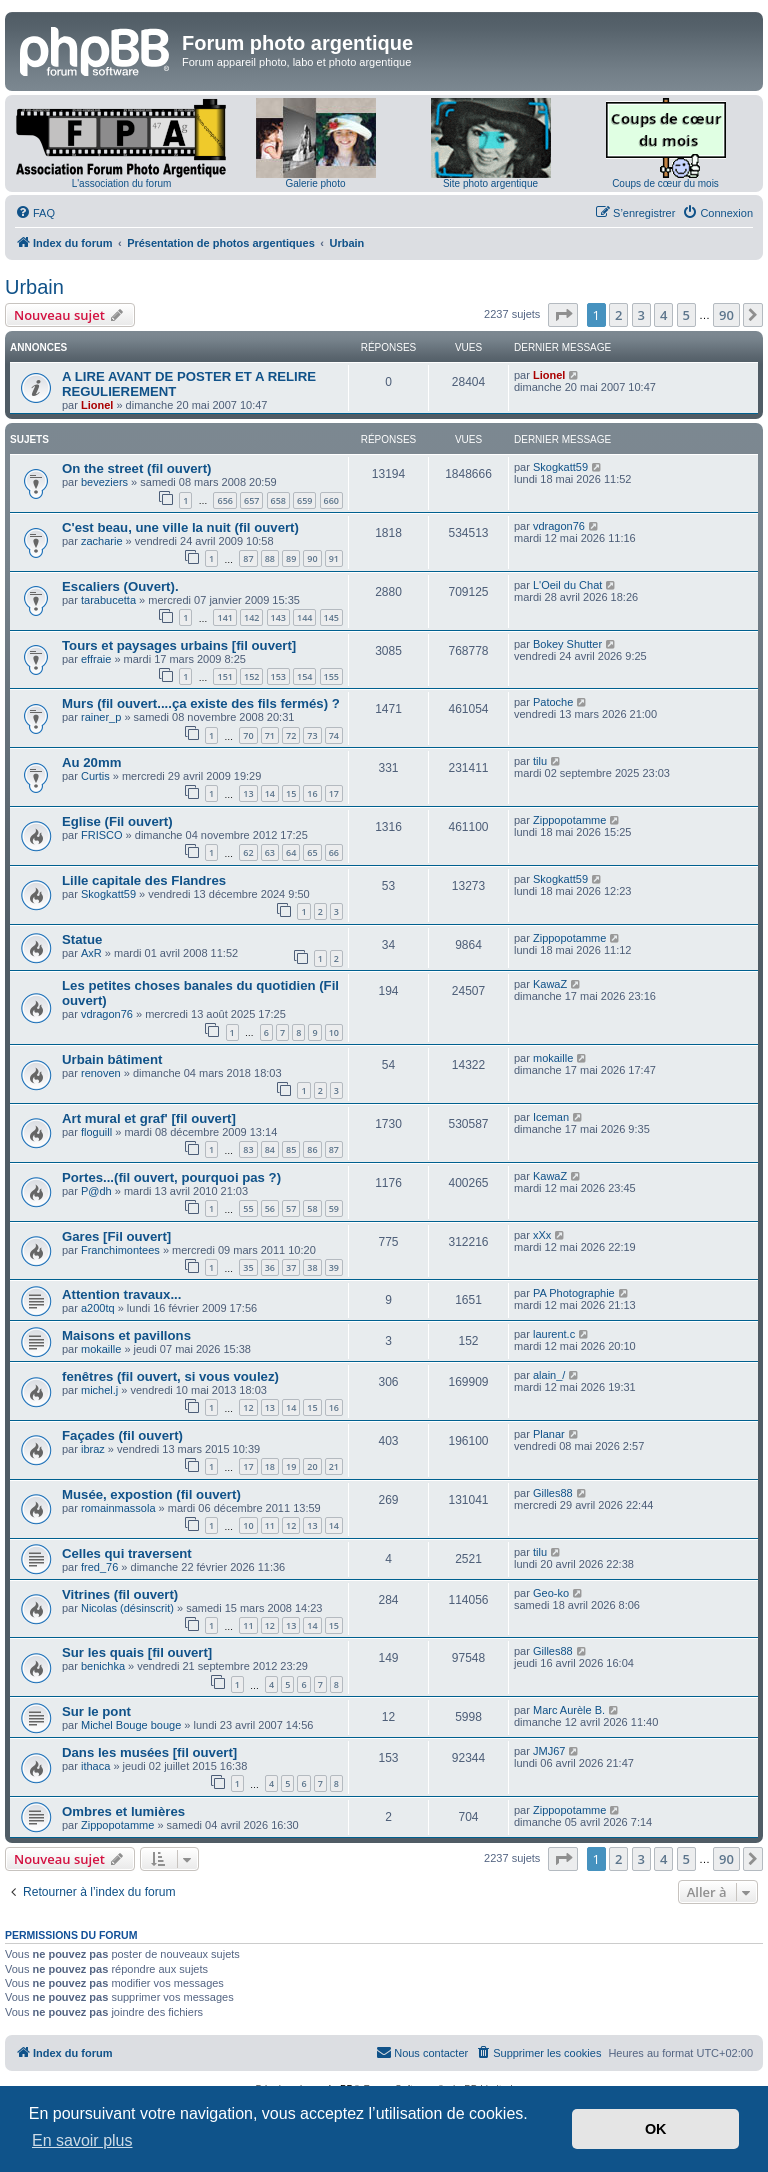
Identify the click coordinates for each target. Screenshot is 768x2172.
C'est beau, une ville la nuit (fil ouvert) (180, 527)
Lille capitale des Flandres (144, 880)
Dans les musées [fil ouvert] (149, 1752)
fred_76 (99, 1567)
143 (278, 617)
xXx (542, 1235)
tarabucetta (108, 600)
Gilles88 (553, 1493)
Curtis (95, 776)
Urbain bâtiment (112, 1059)
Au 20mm (91, 762)
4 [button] (663, 315)
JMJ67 (549, 1751)
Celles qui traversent (127, 1553)
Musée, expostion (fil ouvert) (151, 1494)
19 (291, 1466)
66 (334, 852)
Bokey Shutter (567, 644)
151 (224, 676)
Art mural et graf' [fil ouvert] (149, 1118)
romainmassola (118, 1508)
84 (270, 1149)
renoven (101, 1073)
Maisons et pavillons (126, 1335)
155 (331, 676)
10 (334, 1032)
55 (248, 1208)
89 (291, 558)
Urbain (34, 287)
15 (291, 793)
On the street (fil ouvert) (136, 468)
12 (248, 1407)
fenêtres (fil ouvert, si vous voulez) (170, 1376)
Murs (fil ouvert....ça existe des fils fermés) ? (201, 703)
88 (270, 558)
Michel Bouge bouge (131, 1725)
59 (334, 1208)
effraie (96, 659)
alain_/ (549, 1375)
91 (334, 558)
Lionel (97, 405)
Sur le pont (96, 1711)
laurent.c (554, 1334)
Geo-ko (551, 1593)
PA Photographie (574, 1293)
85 (291, 1149)
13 (248, 793)
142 (251, 617)
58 (312, 1208)
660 (331, 500)
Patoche (553, 702)
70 (248, 735)
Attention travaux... (121, 1294)
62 (248, 852)
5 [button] (686, 315)
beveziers (104, 482)
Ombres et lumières (123, 1811)
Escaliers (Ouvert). (120, 586)
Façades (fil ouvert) (122, 1435)
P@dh (96, 1191)
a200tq (98, 1308)
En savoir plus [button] (82, 2140)
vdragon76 (559, 526)
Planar (549, 1434)
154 (304, 676)
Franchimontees (120, 1250)
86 (312, 1149)
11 (270, 1525)
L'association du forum (122, 183)
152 (251, 676)
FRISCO (102, 835)
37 (291, 1267)
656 (224, 500)
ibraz (93, 1449)
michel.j (99, 1390)
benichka (103, 1666)
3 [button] (641, 315)
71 (270, 735)
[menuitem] (35, 213)
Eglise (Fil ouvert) (117, 821)
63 (270, 852)
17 (334, 793)
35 (248, 1267)
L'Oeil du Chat (567, 585)
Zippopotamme (569, 820)
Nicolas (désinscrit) (127, 1608)
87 (248, 558)
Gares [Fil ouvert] (116, 1236)
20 (312, 1466)
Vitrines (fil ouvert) (120, 1594)
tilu (540, 761)
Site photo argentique (490, 183)
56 (270, 1208)
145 (331, 617)
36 (270, 1267)
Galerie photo (315, 183)
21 (334, 1466)
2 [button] (618, 315)
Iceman (551, 1117)
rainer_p (101, 717)
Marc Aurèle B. (569, 1710)
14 (270, 793)
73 (312, 735)
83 (248, 1149)
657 (251, 500)
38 (312, 1267)
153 (278, 676)
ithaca (95, 1766)
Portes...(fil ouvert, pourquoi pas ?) (171, 1177)
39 (334, 1267)
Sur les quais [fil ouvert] (137, 1652)
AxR (91, 953)
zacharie (102, 541)
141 (224, 617)
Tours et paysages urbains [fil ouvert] (179, 645)
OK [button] (656, 2129)
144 (304, 617)
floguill (96, 1132)
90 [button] (726, 315)
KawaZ (550, 984)
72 (291, 735)
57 (291, 1208)
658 (278, 500)
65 (312, 852)
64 (291, 852)
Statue (82, 939)
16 (312, 793)
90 (312, 558)
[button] (563, 315)
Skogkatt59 (560, 467)
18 (270, 1466)
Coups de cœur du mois (665, 183)
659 (304, 500)
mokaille (553, 1058)
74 (334, 735)
